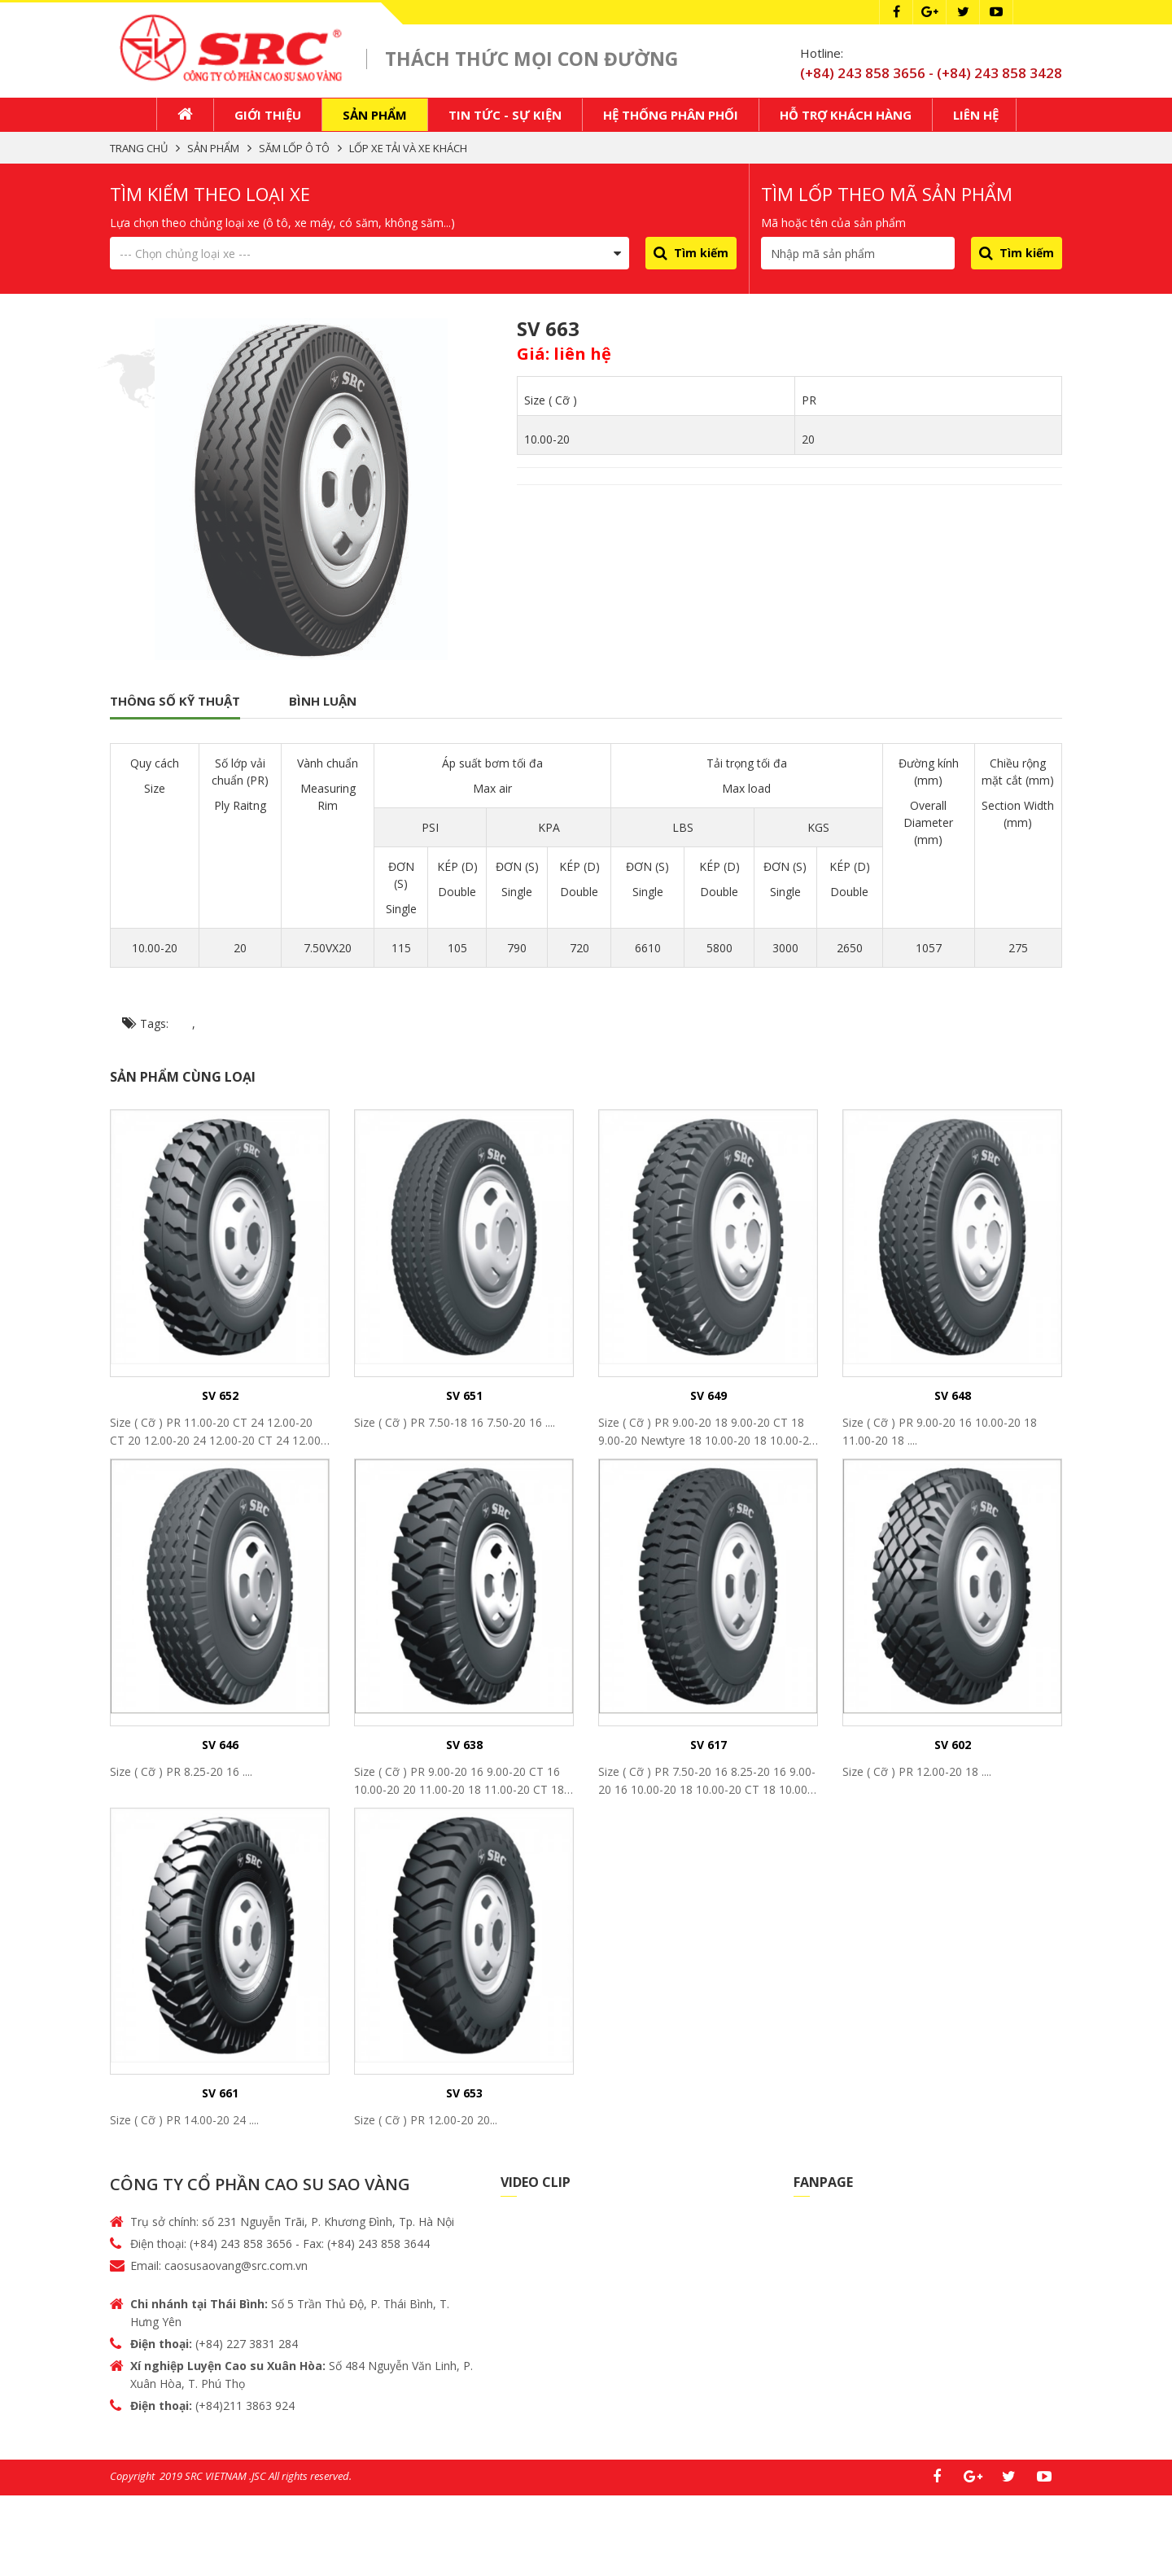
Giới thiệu (267, 116)
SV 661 (220, 2095)
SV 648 (952, 1397)
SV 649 (708, 1397)
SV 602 (952, 1746)
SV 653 (464, 2095)
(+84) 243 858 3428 (999, 72)
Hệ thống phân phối (670, 116)
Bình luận (322, 702)
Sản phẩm (375, 116)
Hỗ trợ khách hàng (846, 116)
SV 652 (220, 1397)
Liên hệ (976, 116)
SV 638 (464, 1746)
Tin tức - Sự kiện (505, 116)
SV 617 (708, 1746)
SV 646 (220, 1746)
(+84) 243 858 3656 (864, 72)
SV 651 (464, 1397)
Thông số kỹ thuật (175, 702)
